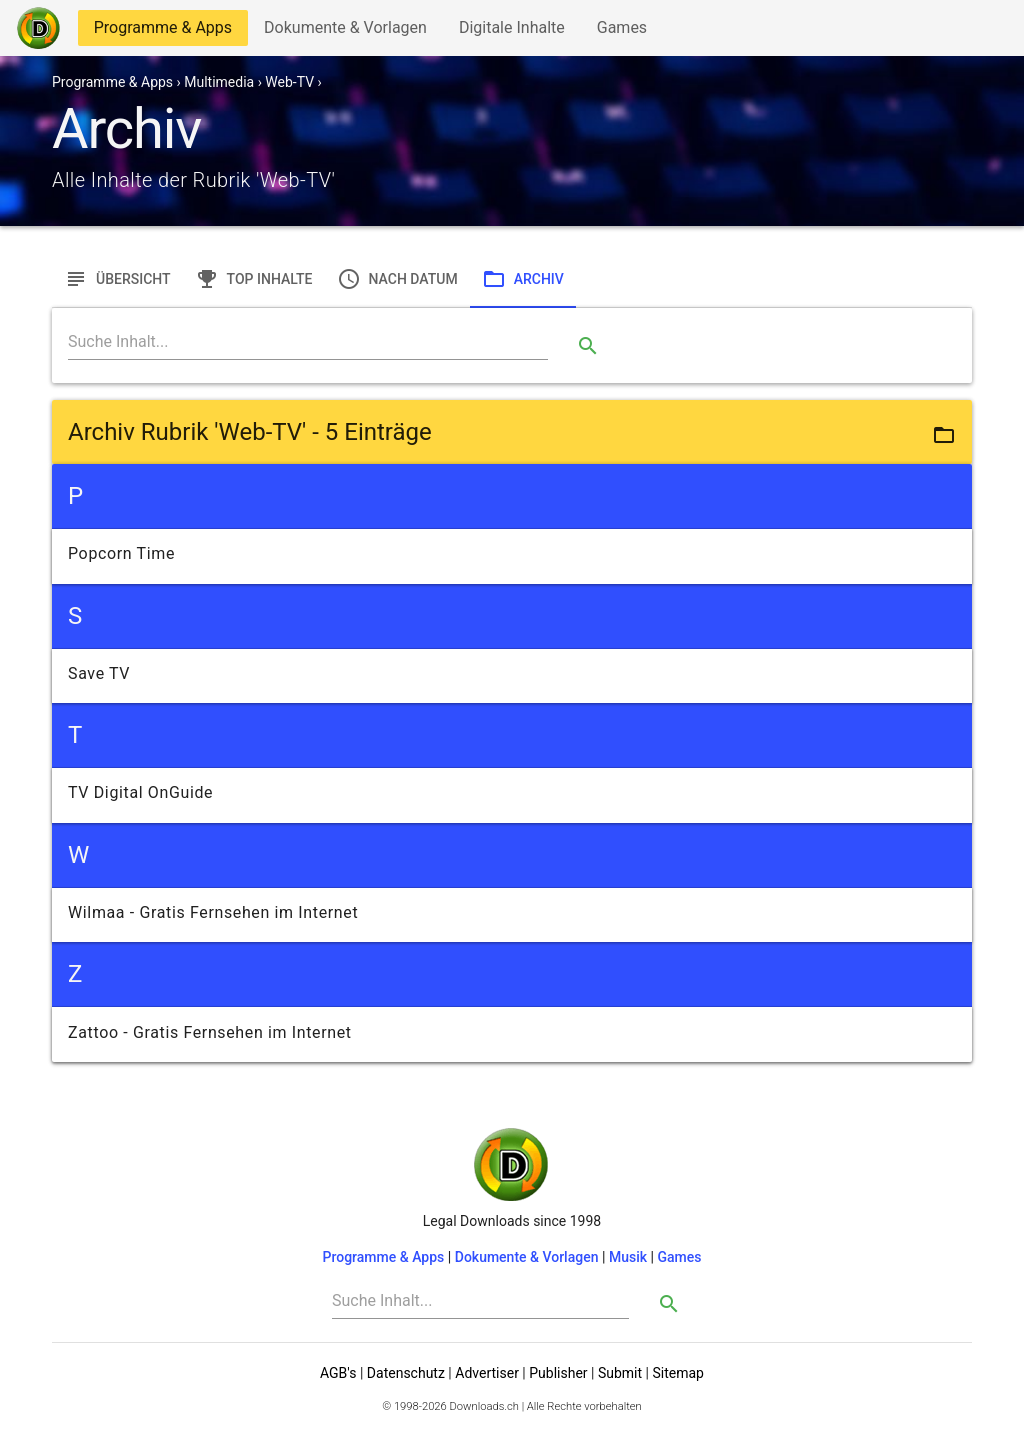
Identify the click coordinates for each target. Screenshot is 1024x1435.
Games (627, 31)
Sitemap (677, 1373)
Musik (628, 1257)
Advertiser (487, 1373)
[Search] (308, 342)
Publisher (558, 1373)
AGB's (338, 1373)
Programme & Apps (162, 31)
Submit (620, 1373)
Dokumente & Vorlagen (345, 31)
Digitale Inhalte (511, 31)
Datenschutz (406, 1373)
